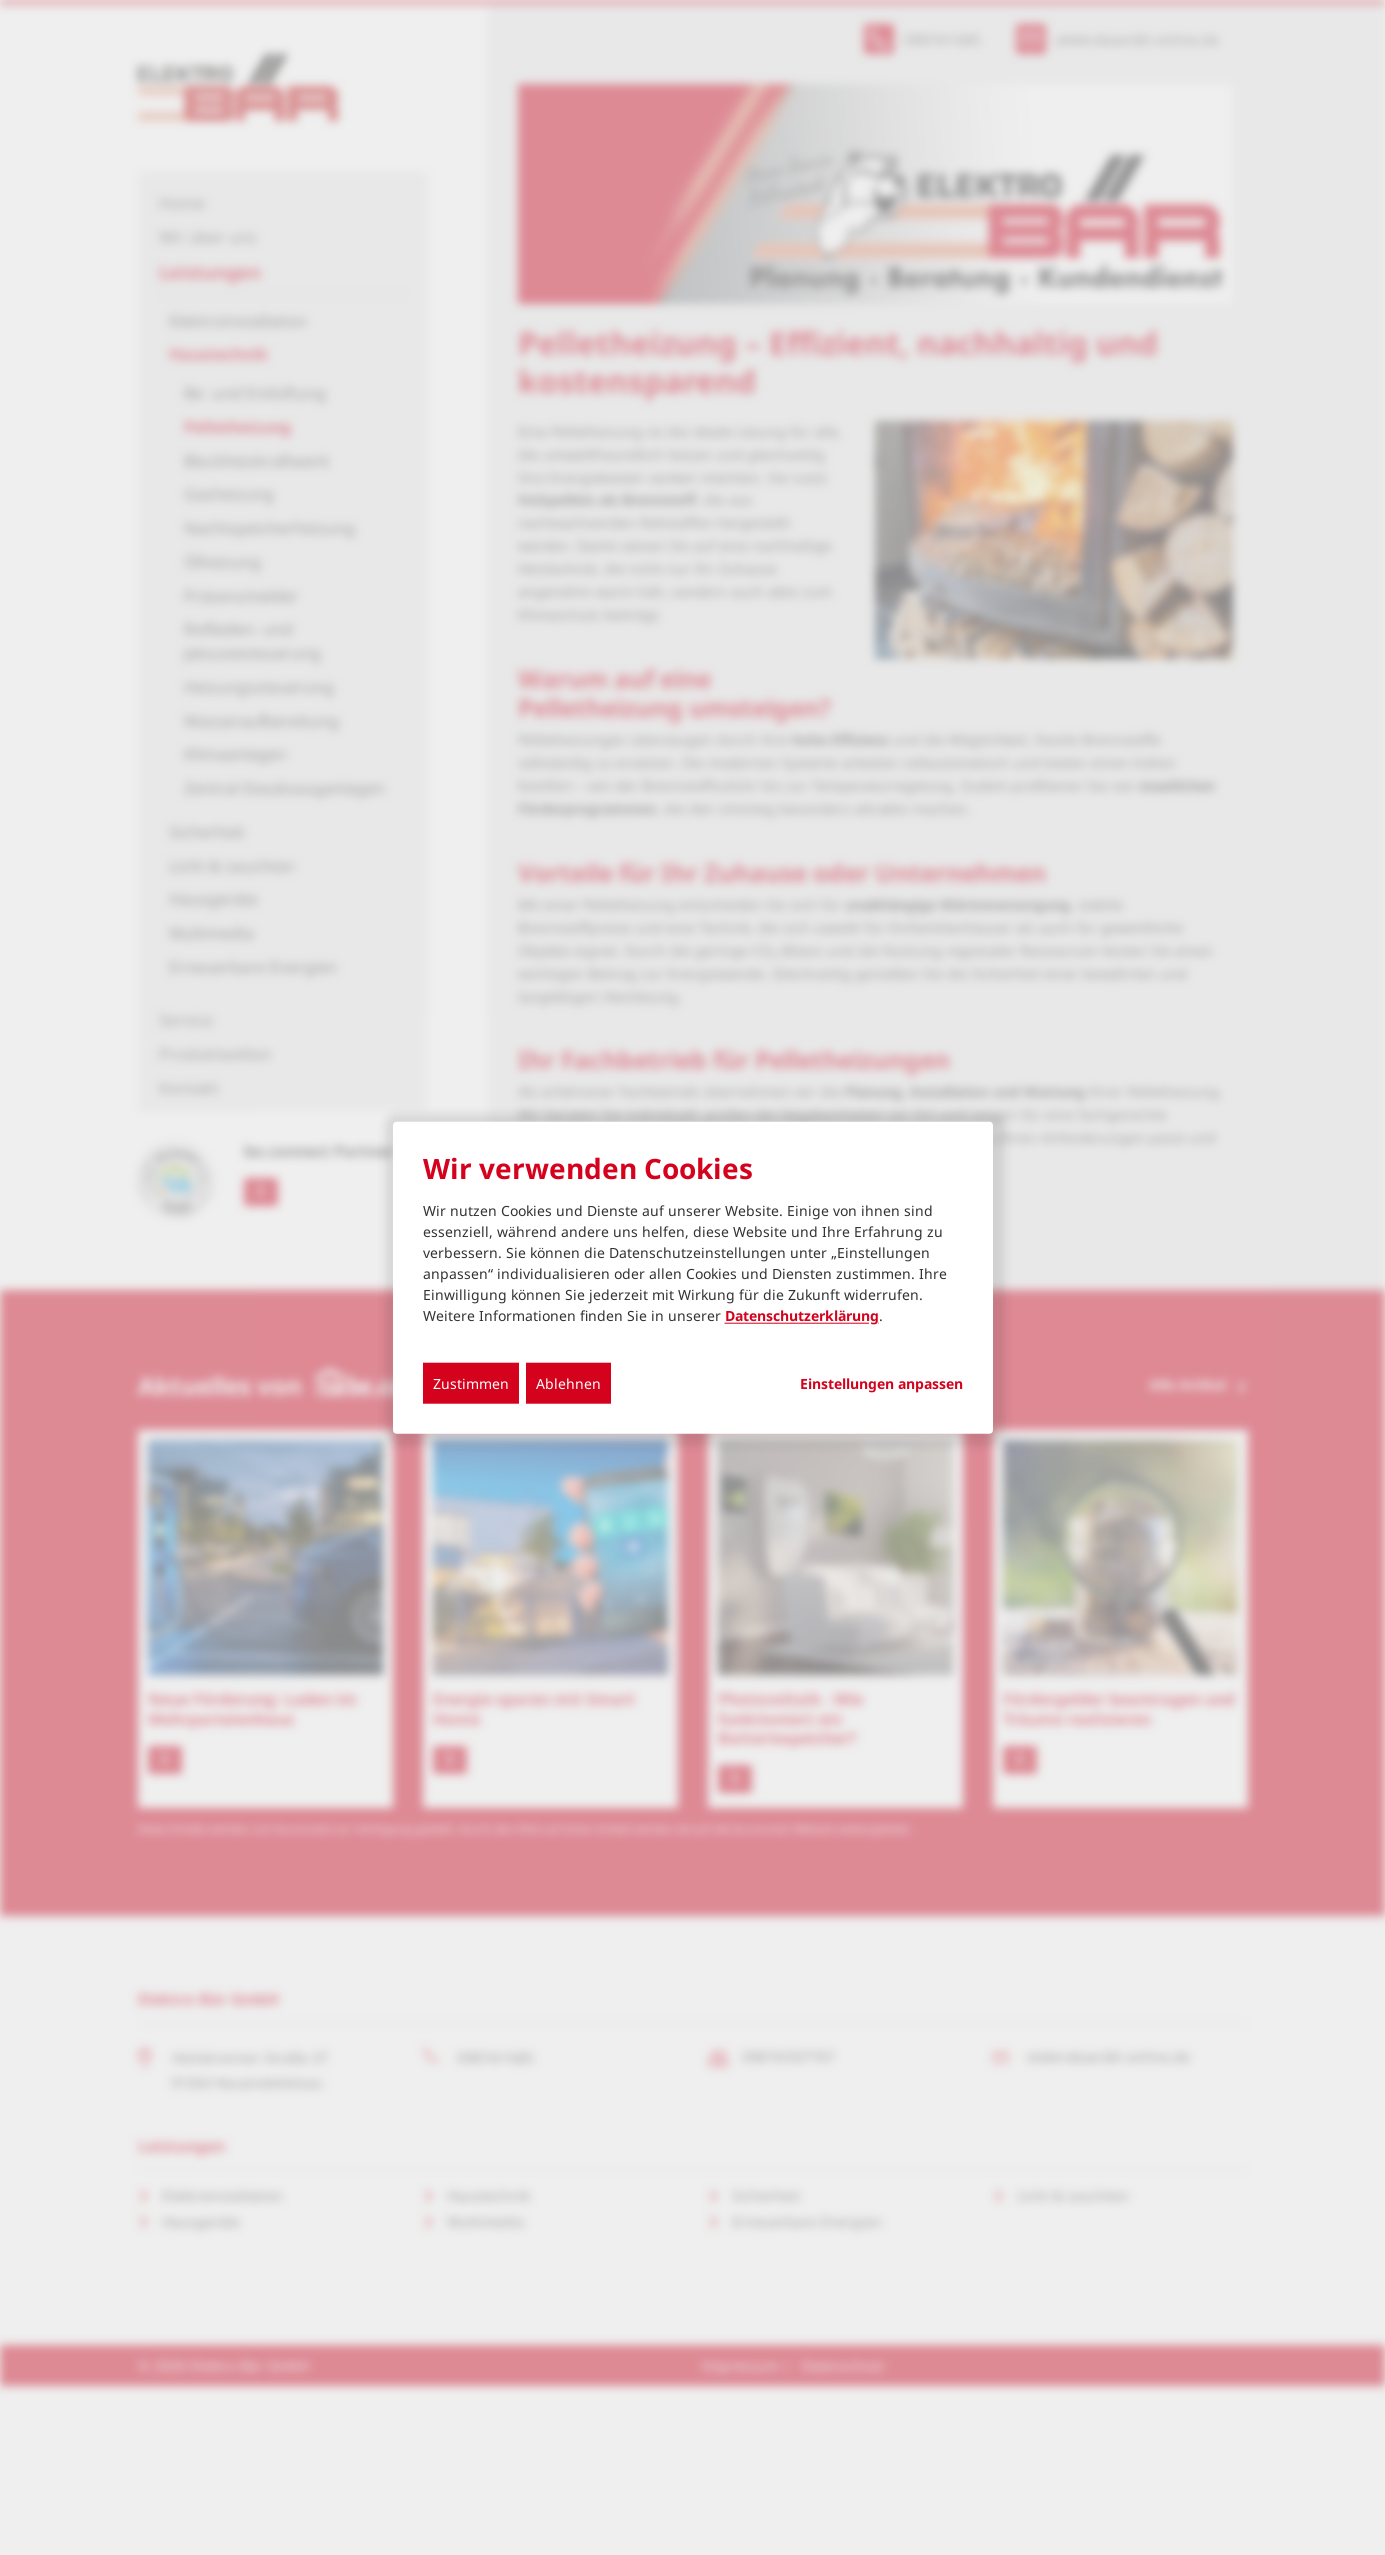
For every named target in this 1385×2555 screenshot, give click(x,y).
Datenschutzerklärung (802, 1315)
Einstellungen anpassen (881, 1384)
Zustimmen (471, 1383)
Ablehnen (568, 1383)
